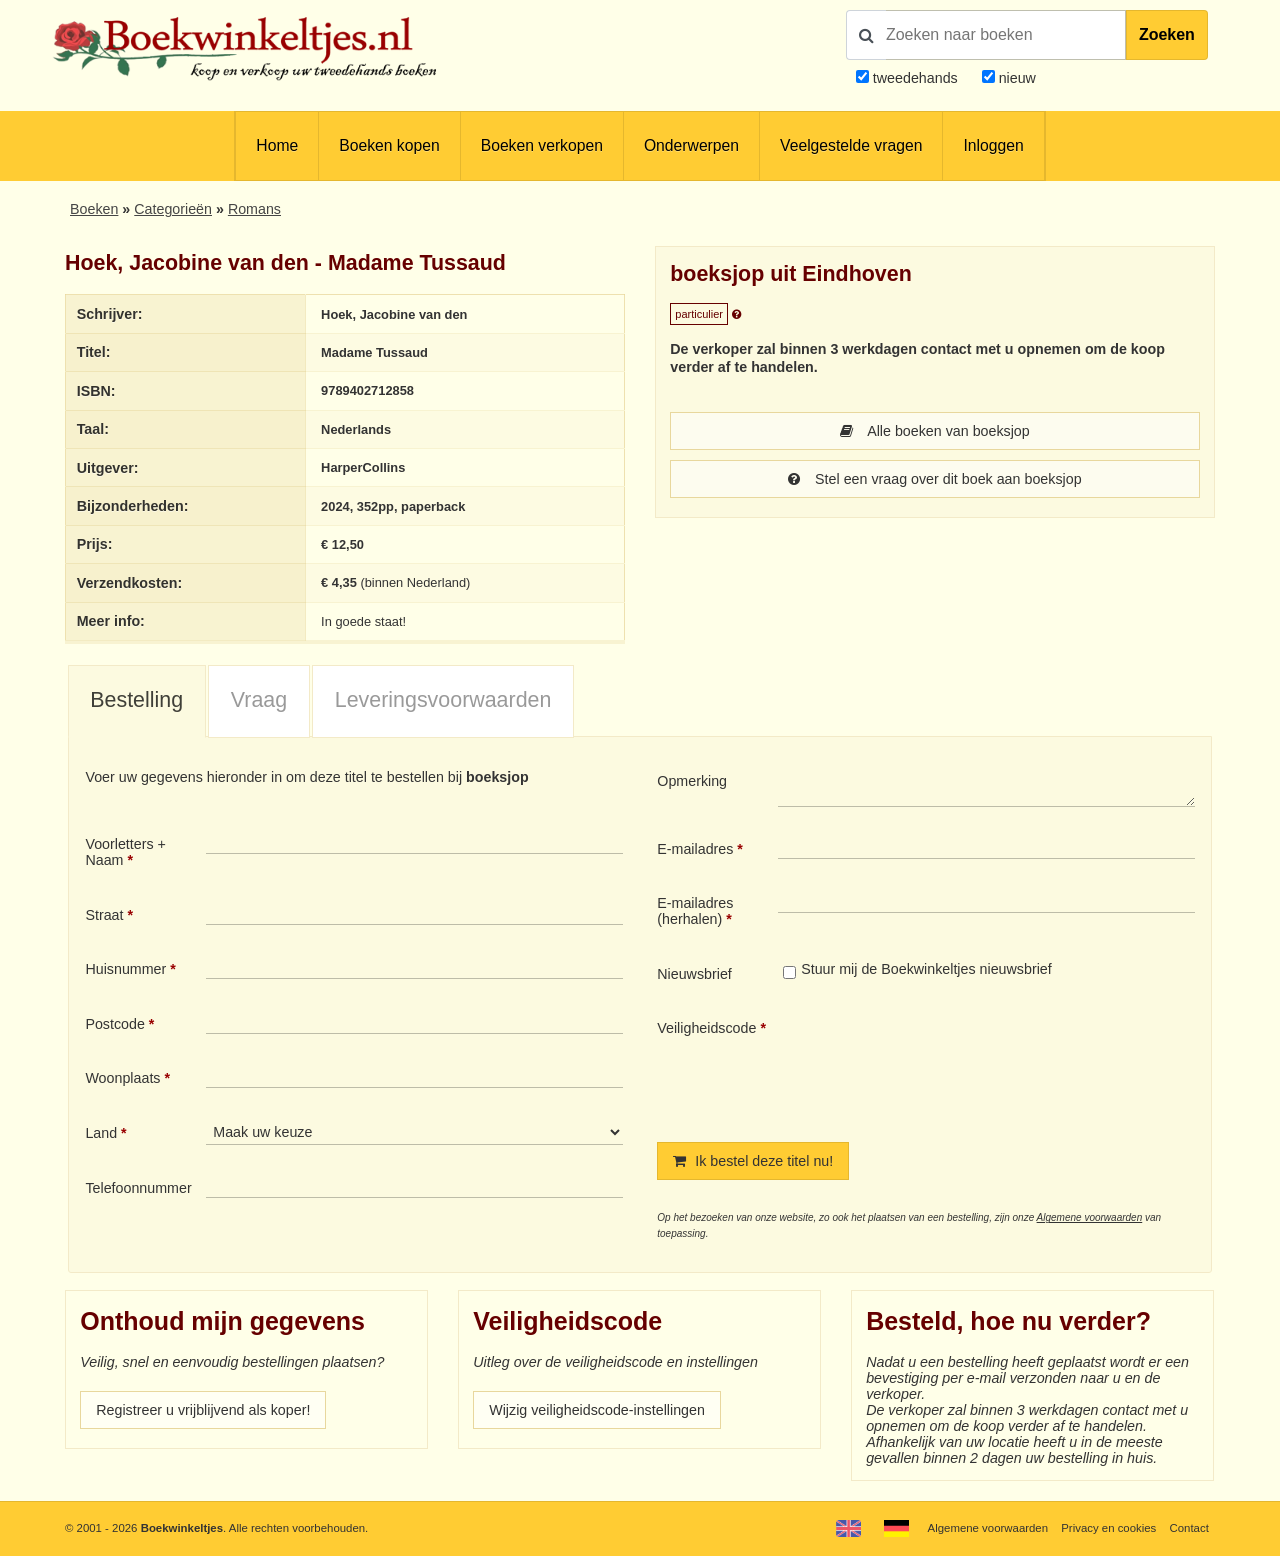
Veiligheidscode (706, 1028)
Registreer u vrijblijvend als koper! (203, 1410)
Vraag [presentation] (259, 700)
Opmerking (692, 781)
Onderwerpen (691, 145)
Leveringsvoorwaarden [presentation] (443, 700)
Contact (1189, 1528)
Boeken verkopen (542, 145)
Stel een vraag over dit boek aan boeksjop (934, 479)
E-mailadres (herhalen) (695, 911)
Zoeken (1167, 34)
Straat (104, 915)
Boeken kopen (389, 145)
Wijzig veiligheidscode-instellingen (597, 1410)
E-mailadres (695, 849)
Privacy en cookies (1108, 1528)
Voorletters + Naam (125, 852)
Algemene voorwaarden (1090, 1217)
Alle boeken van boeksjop (934, 431)
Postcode (114, 1024)
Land (101, 1133)
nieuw (1015, 78)
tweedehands (915, 78)
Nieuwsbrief (694, 974)
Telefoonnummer (138, 1188)
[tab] (137, 702)
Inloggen (993, 145)
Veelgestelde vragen (851, 145)
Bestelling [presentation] (136, 700)
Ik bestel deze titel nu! (753, 1161)
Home (277, 145)
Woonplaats (122, 1078)
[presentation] (945, 1064)
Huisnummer (125, 969)
